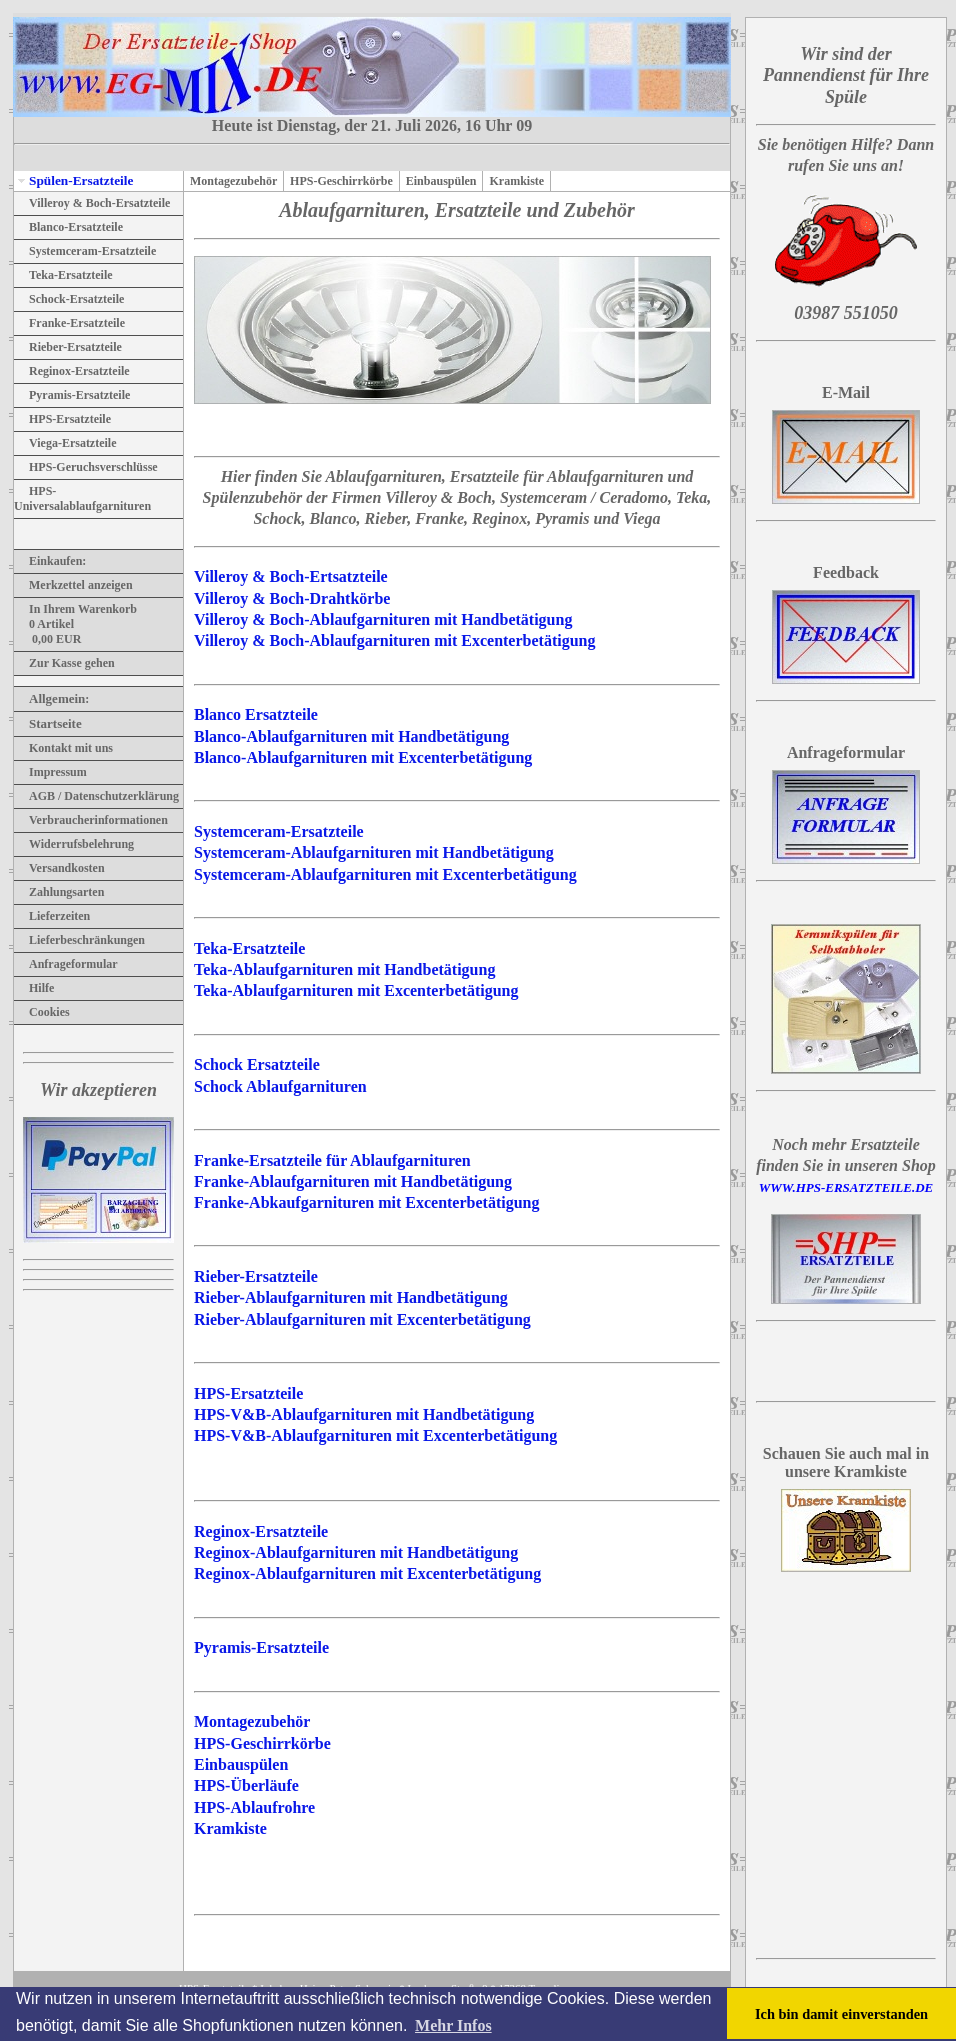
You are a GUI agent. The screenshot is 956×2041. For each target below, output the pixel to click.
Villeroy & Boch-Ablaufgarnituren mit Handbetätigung (383, 619)
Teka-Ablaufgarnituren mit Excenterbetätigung (356, 990)
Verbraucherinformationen (91, 820)
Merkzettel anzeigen (73, 585)
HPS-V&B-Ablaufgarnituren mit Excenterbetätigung (375, 1435)
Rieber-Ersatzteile (68, 347)
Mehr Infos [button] (453, 2025)
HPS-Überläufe (246, 1785)
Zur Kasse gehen (64, 663)
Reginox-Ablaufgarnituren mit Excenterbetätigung (367, 1573)
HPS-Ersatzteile (62, 419)
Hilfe (34, 988)
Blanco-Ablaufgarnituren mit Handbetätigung (351, 736)
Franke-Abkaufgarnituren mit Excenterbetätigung (366, 1202)
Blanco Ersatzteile (256, 714)
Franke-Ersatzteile (69, 323)
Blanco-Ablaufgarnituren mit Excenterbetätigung (363, 757)
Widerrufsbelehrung (74, 844)
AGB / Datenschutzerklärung (96, 796)
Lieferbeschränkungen (79, 940)
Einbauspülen (441, 181)
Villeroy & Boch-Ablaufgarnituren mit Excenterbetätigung (394, 640)
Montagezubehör (233, 181)
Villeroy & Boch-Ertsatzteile (291, 576)
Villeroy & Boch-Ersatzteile (92, 203)
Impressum (50, 772)
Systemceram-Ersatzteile (85, 251)
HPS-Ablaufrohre (254, 1807)
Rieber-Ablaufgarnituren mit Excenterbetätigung (362, 1319)
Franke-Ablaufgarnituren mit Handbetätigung (353, 1181)
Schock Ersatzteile (257, 1064)
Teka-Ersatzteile (63, 275)
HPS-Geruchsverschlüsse (86, 467)
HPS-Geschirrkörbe (341, 181)
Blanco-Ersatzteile (68, 227)
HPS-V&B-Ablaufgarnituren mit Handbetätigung (364, 1414)
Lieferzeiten (52, 916)
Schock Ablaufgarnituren (280, 1086)
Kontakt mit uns (63, 748)
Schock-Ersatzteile (69, 299)
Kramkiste (516, 181)
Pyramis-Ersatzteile (72, 395)
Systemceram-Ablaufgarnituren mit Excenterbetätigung (385, 874)
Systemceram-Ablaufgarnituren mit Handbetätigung (374, 852)
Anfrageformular (66, 964)
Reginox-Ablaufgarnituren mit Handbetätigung (356, 1552)
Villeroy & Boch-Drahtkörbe (292, 598)
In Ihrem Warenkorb (75, 609)
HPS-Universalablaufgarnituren (82, 498)
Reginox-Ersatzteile (72, 371)
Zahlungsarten (59, 892)
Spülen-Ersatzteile (73, 180)
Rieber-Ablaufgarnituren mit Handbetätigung (351, 1297)
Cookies (42, 1012)
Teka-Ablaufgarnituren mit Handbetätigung (344, 969)
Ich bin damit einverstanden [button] (841, 2014)
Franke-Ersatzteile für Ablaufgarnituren (332, 1160)
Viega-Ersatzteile (65, 443)
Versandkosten (59, 868)
